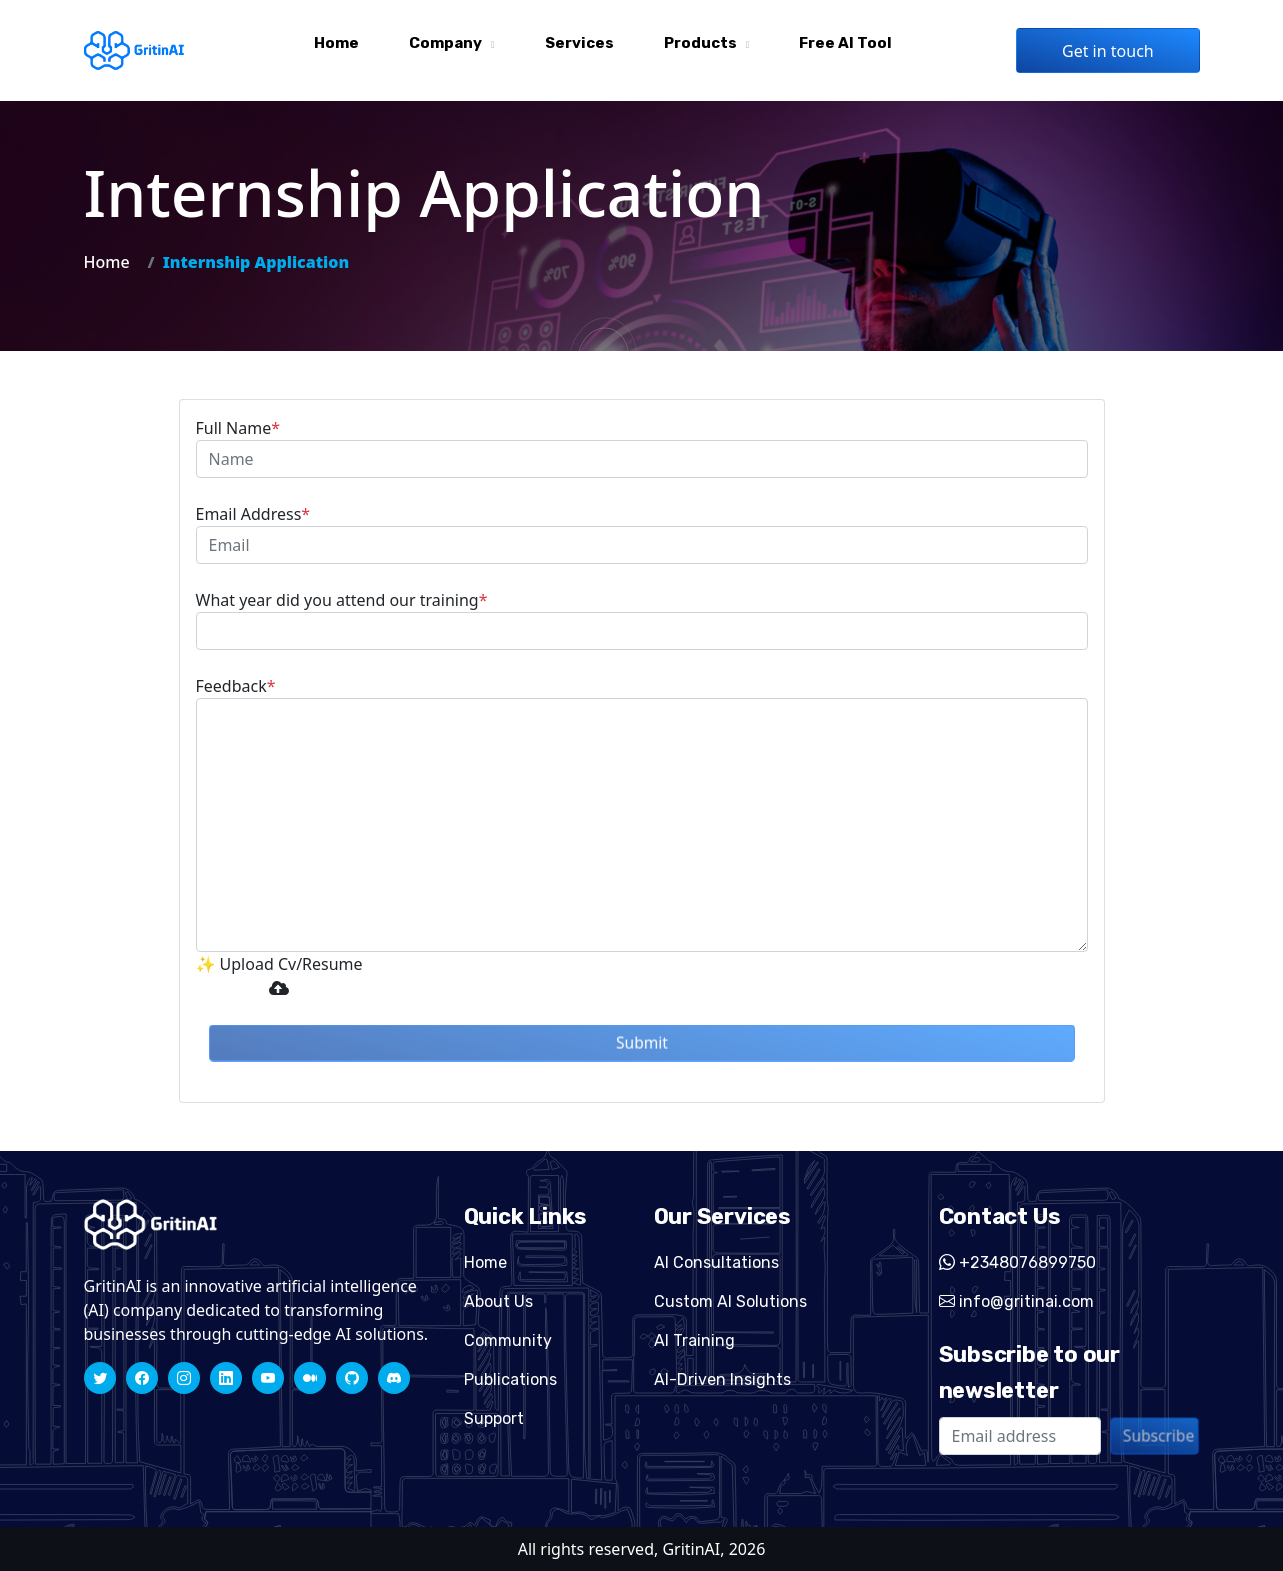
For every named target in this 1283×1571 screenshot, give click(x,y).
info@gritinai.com (1016, 1301)
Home (336, 43)
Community (508, 1340)
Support (494, 1418)
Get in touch (1108, 51)
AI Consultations (716, 1262)
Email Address (253, 514)
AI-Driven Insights (722, 1379)
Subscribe (1158, 1435)
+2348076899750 (1017, 1262)
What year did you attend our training (342, 600)
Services (579, 43)
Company (445, 43)
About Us (498, 1301)
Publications (510, 1379)
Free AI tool (845, 43)
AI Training (694, 1340)
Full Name (238, 428)
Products (700, 43)
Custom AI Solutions (730, 1301)
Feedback (236, 686)
